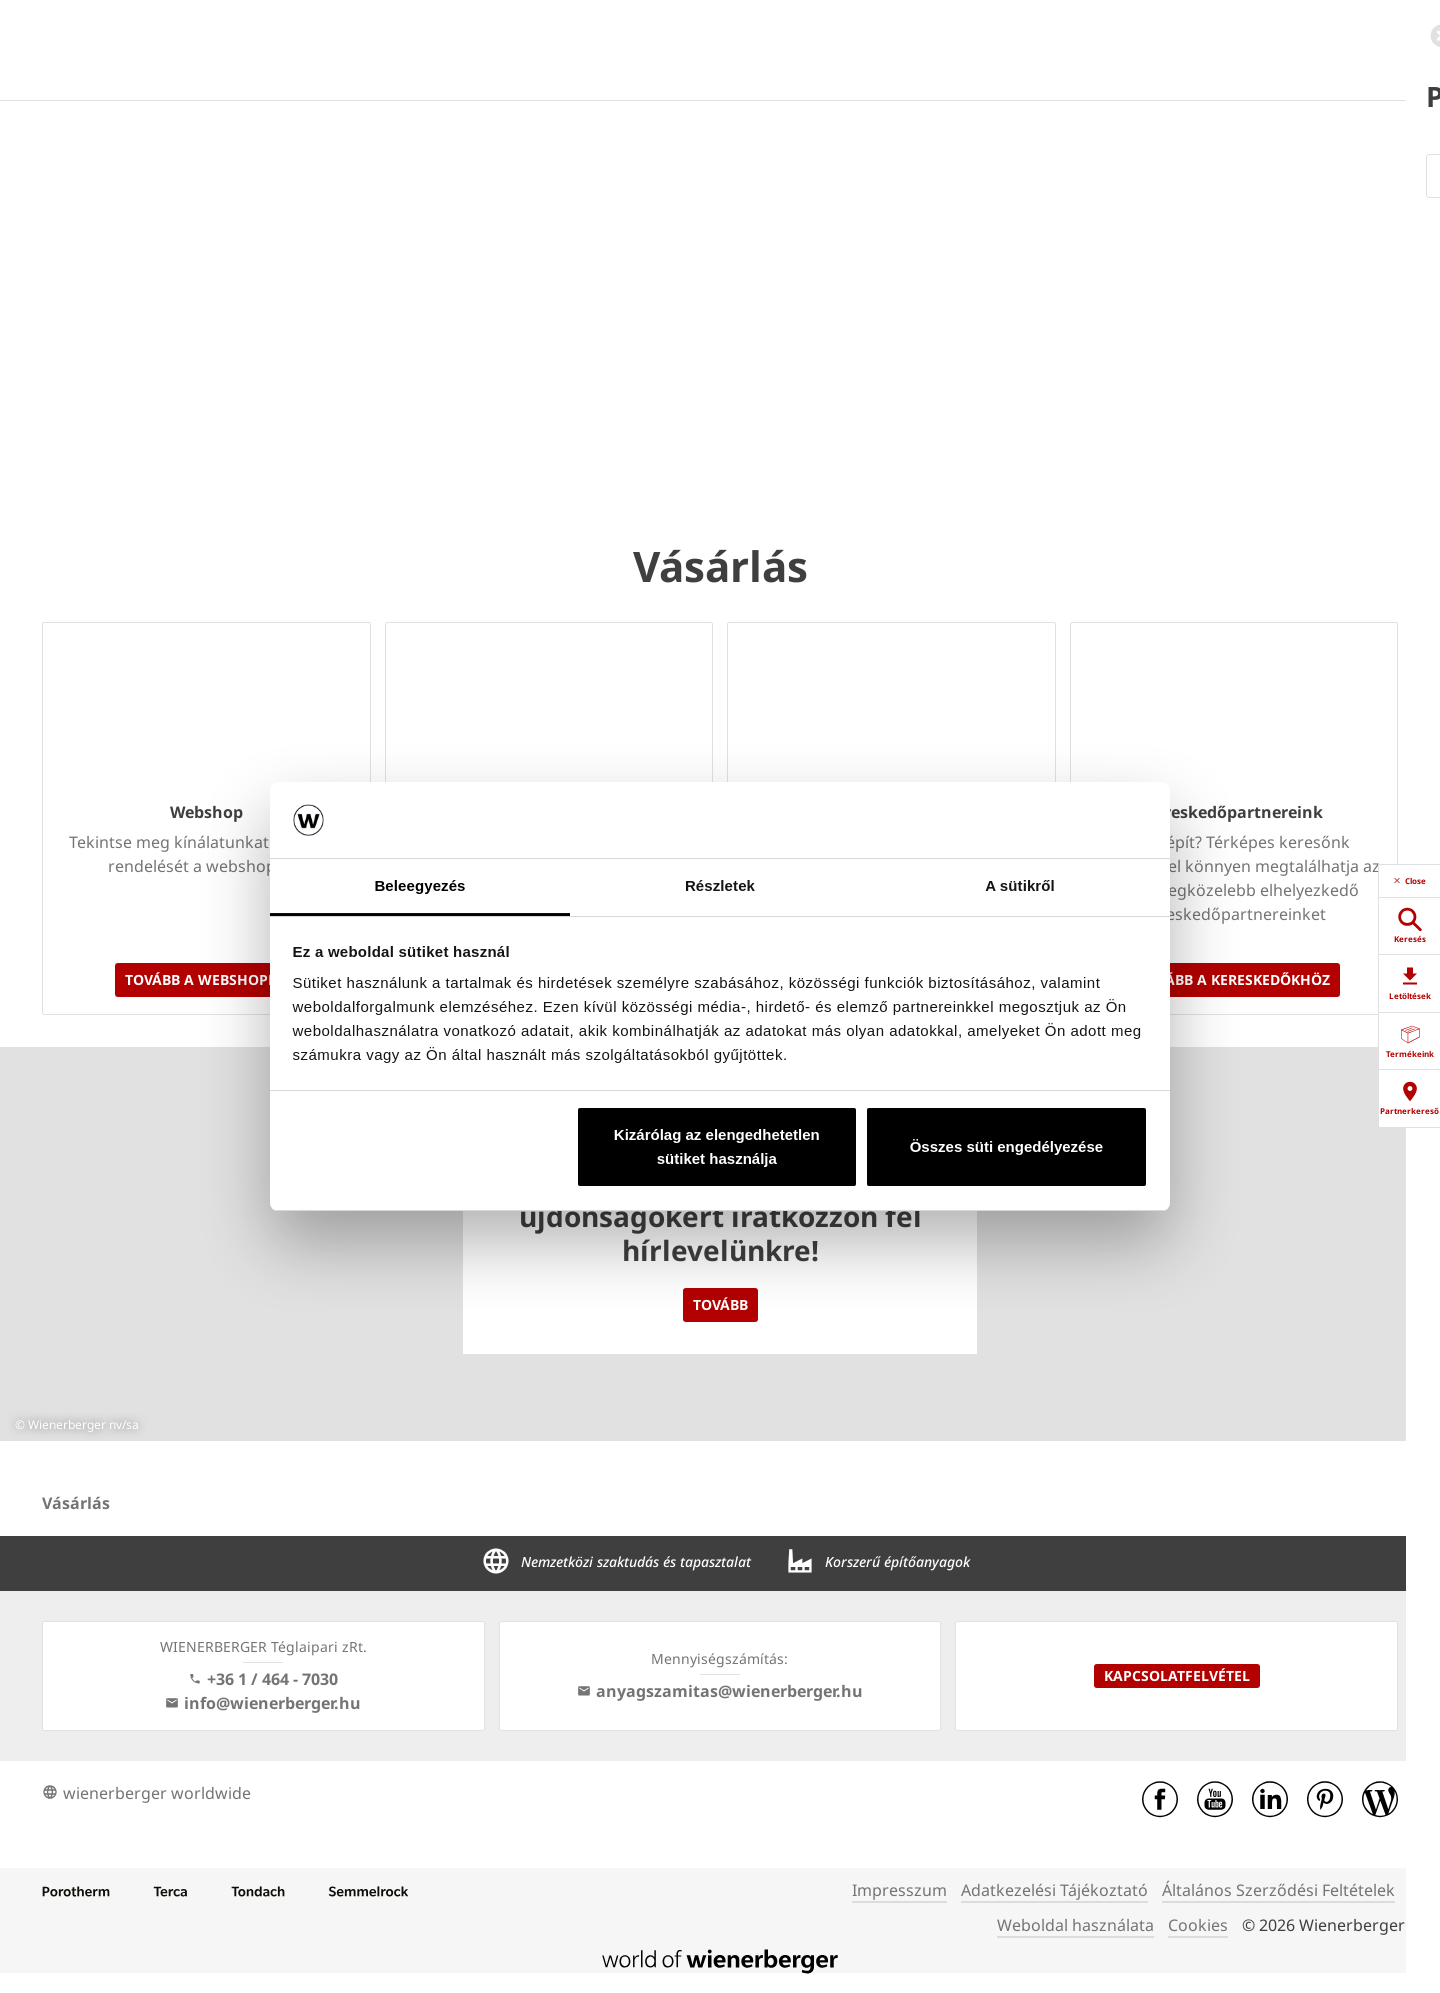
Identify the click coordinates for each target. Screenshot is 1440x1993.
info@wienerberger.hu (263, 1703)
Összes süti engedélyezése (1006, 1146)
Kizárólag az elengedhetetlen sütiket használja (717, 1146)
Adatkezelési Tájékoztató (1054, 1890)
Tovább (720, 1304)
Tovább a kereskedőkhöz (1234, 979)
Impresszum (899, 1890)
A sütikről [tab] (1020, 885)
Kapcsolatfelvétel (1177, 1675)
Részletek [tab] (720, 885)
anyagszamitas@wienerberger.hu (720, 1691)
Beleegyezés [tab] (419, 885)
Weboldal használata (1075, 1925)
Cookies (1198, 1925)
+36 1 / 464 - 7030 (263, 1679)
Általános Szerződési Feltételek (1278, 1890)
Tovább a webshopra (206, 979)
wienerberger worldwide (146, 1793)
